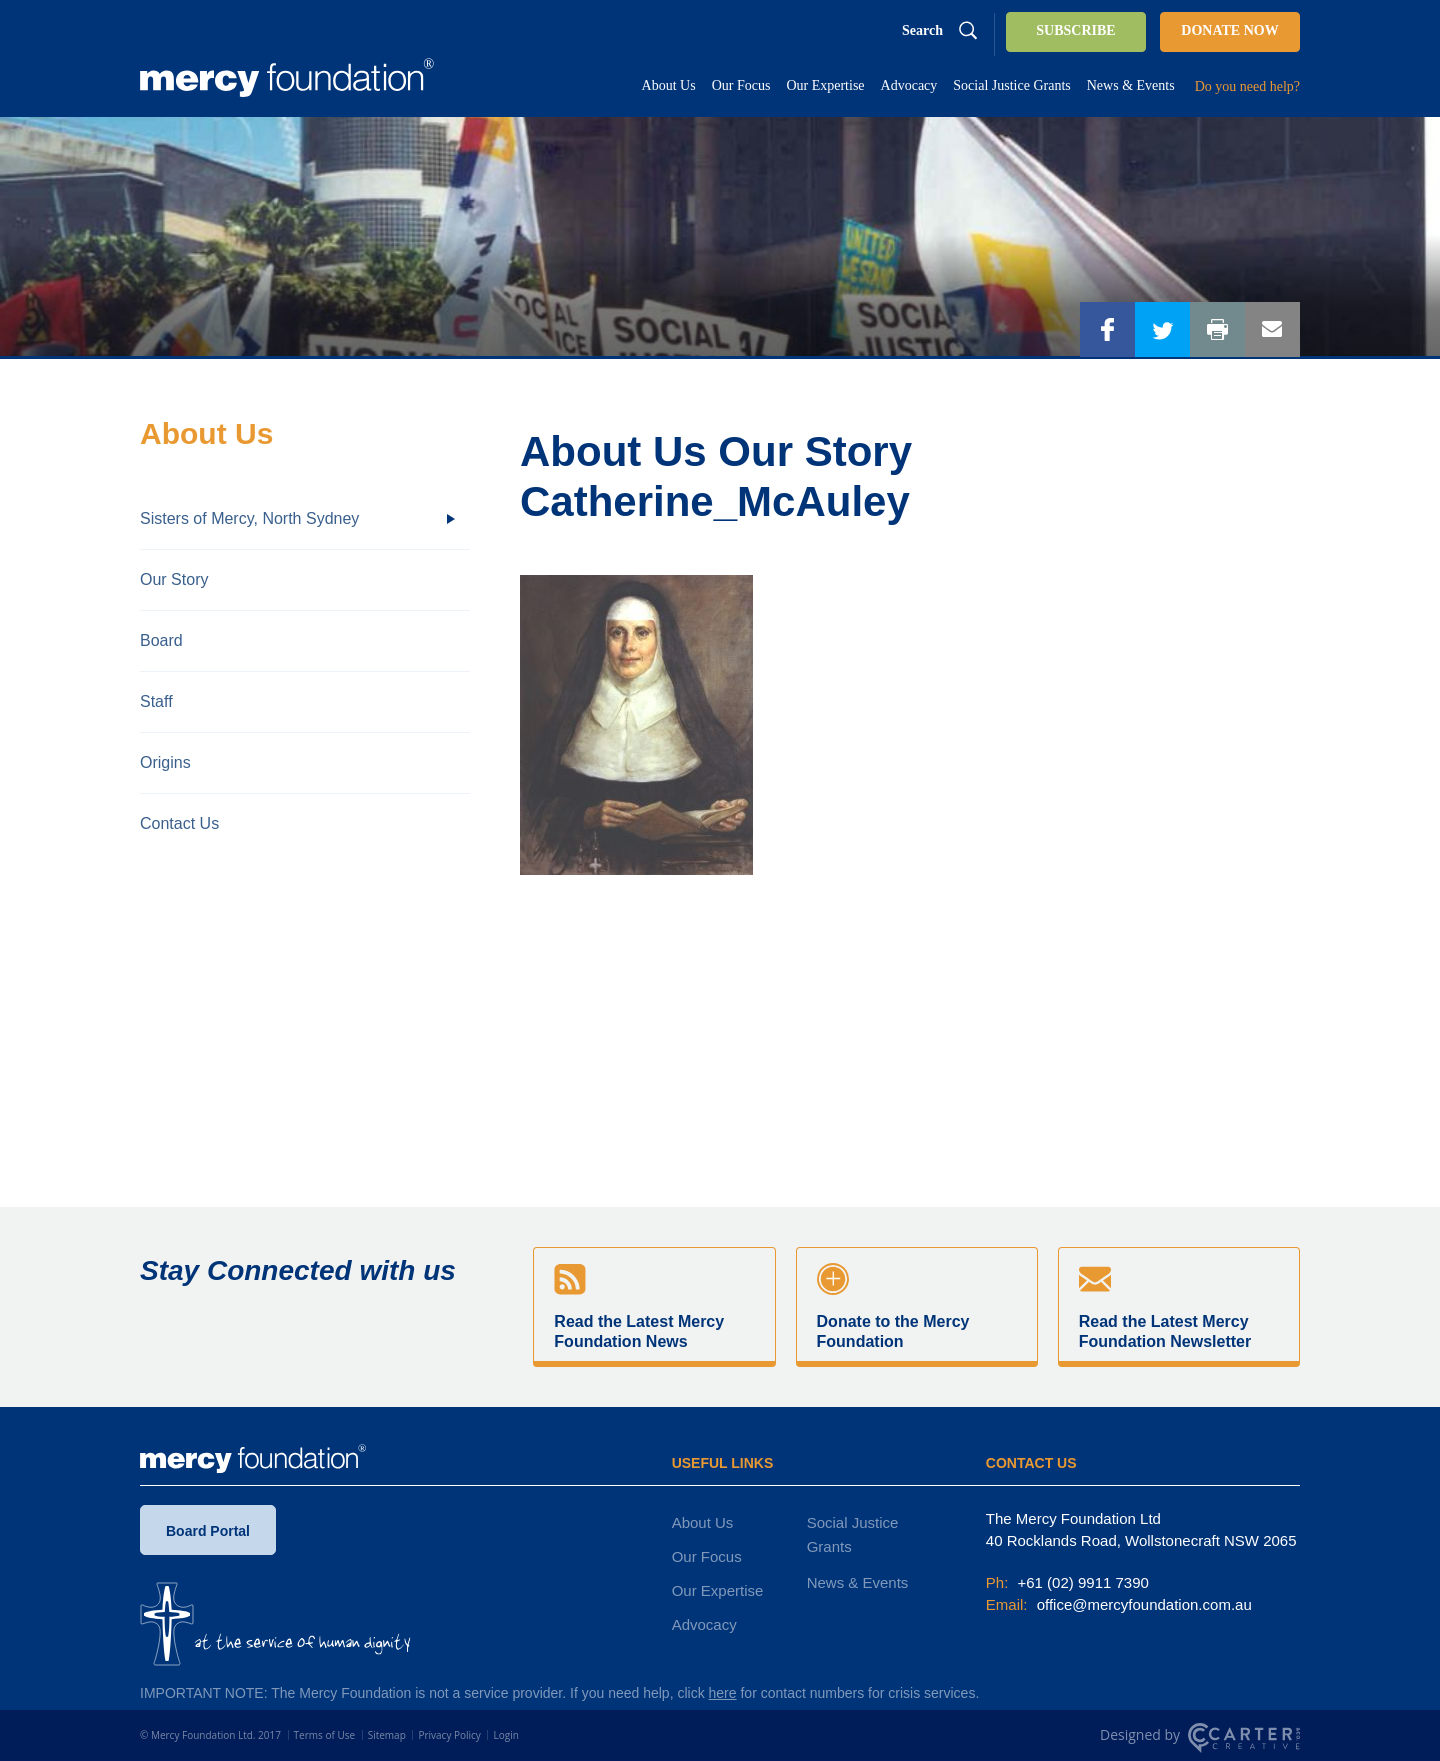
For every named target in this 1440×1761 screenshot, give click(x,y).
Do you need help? (1247, 86)
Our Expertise (718, 1590)
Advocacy (704, 1624)
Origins (165, 762)
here (723, 1693)
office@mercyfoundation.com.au (1142, 1604)
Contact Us (179, 823)
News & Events (858, 1582)
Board (161, 640)
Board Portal (208, 1534)
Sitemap (387, 1735)
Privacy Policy (449, 1735)
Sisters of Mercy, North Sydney (249, 518)
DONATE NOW (1229, 30)
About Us (703, 1522)
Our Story (174, 579)
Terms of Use (324, 1735)
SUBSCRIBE (1075, 30)
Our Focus (707, 1556)
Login (505, 1735)
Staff (156, 701)
